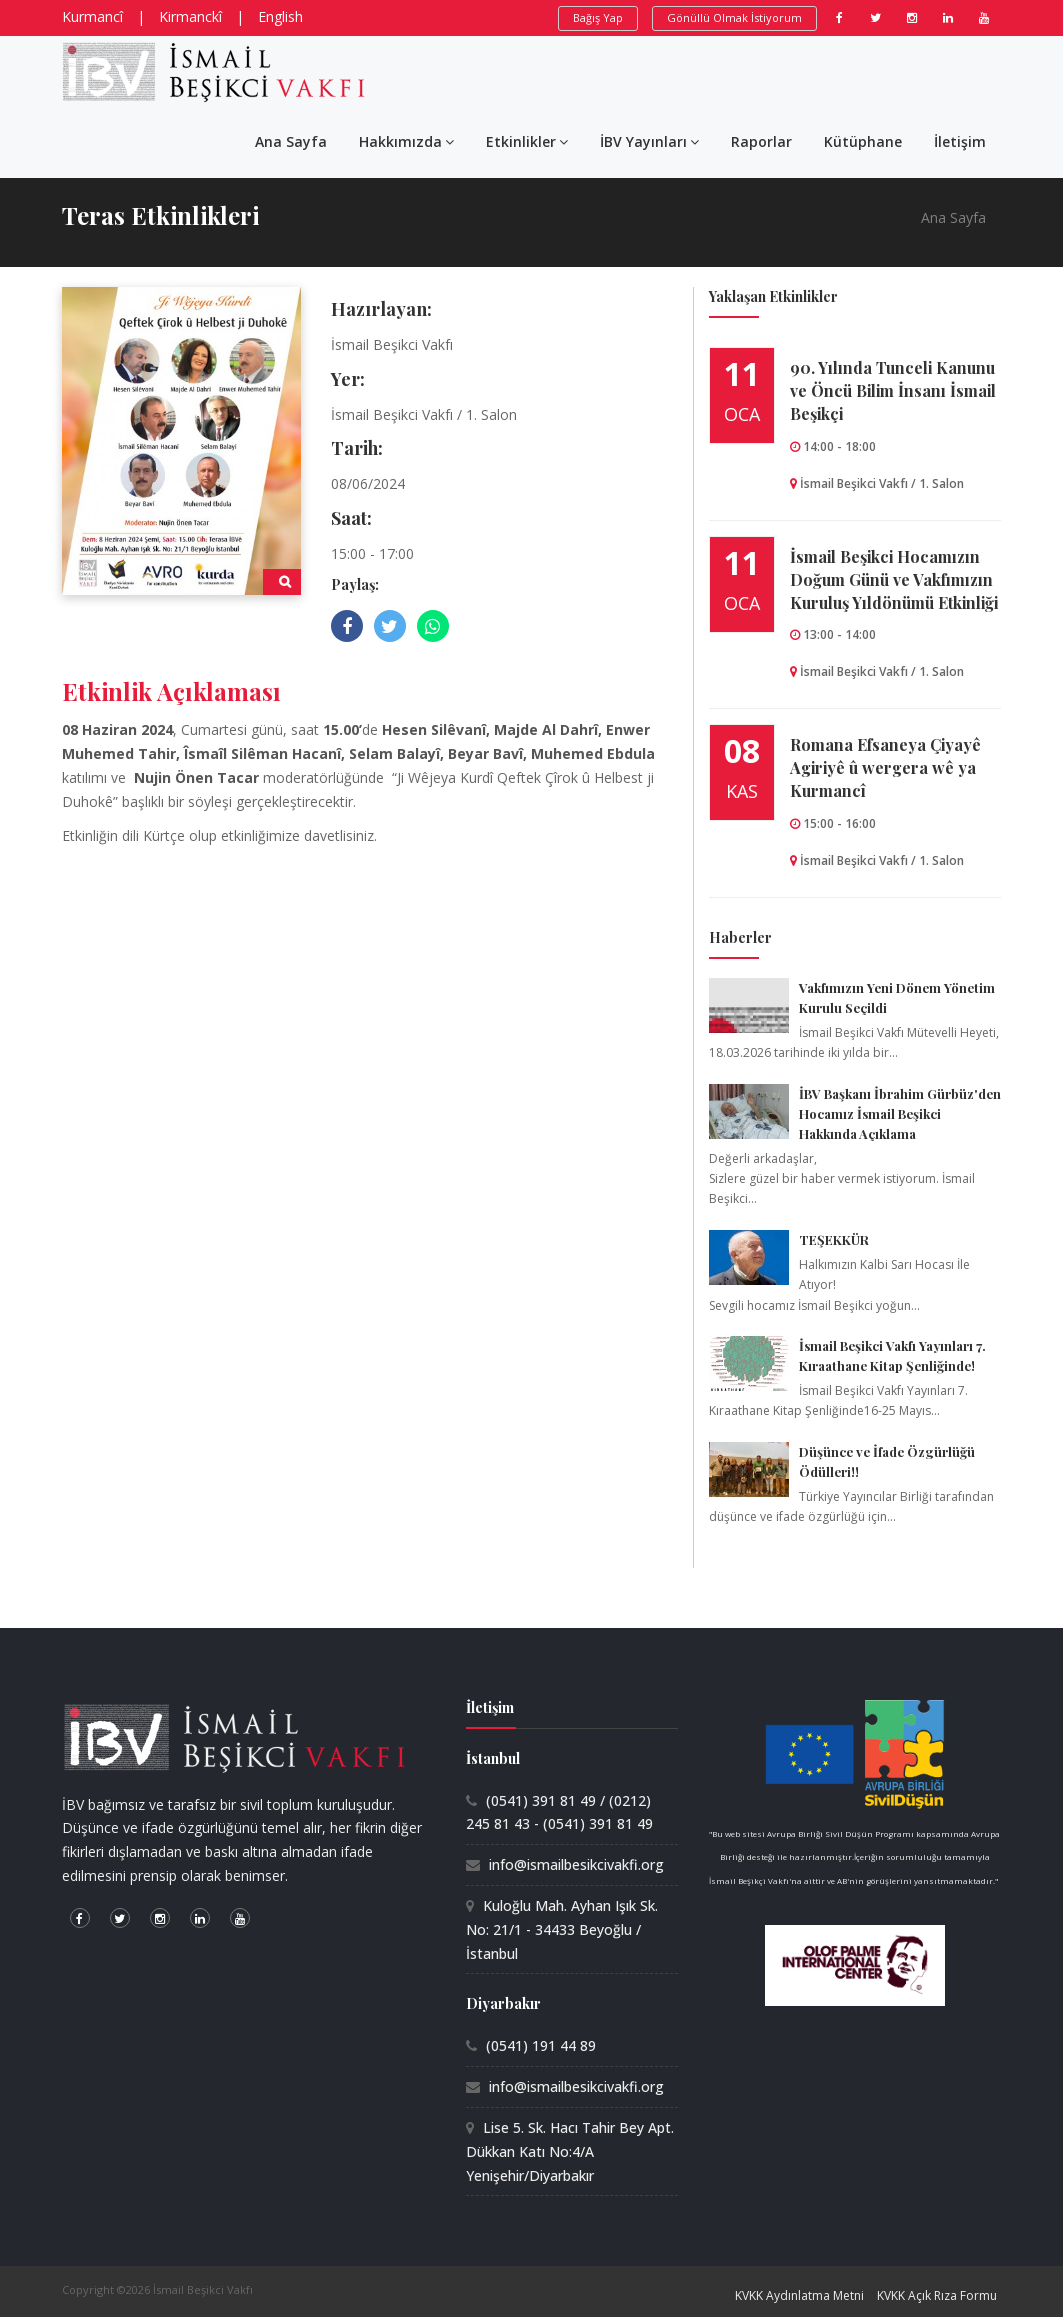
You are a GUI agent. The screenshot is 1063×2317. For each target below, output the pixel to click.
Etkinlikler (527, 141)
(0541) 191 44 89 (541, 2045)
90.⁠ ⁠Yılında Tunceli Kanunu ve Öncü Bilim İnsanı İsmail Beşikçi (893, 390)
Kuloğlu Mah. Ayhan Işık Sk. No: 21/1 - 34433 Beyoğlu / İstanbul (562, 1929)
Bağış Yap (598, 17)
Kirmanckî (190, 16)
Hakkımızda (406, 141)
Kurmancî (92, 16)
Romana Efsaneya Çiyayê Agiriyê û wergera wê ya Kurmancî (885, 767)
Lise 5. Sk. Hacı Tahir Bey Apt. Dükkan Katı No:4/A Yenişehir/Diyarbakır (570, 2151)
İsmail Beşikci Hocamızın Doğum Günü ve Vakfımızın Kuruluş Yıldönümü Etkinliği (894, 579)
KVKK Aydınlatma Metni (799, 2295)
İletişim (960, 141)
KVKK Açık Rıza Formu (937, 2295)
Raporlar (761, 141)
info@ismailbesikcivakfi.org (576, 1864)
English (280, 16)
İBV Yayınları (649, 141)
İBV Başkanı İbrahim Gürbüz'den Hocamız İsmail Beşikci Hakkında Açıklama (900, 1113)
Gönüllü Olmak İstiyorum (734, 17)
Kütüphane (863, 141)
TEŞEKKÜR (834, 1239)
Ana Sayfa (291, 141)
